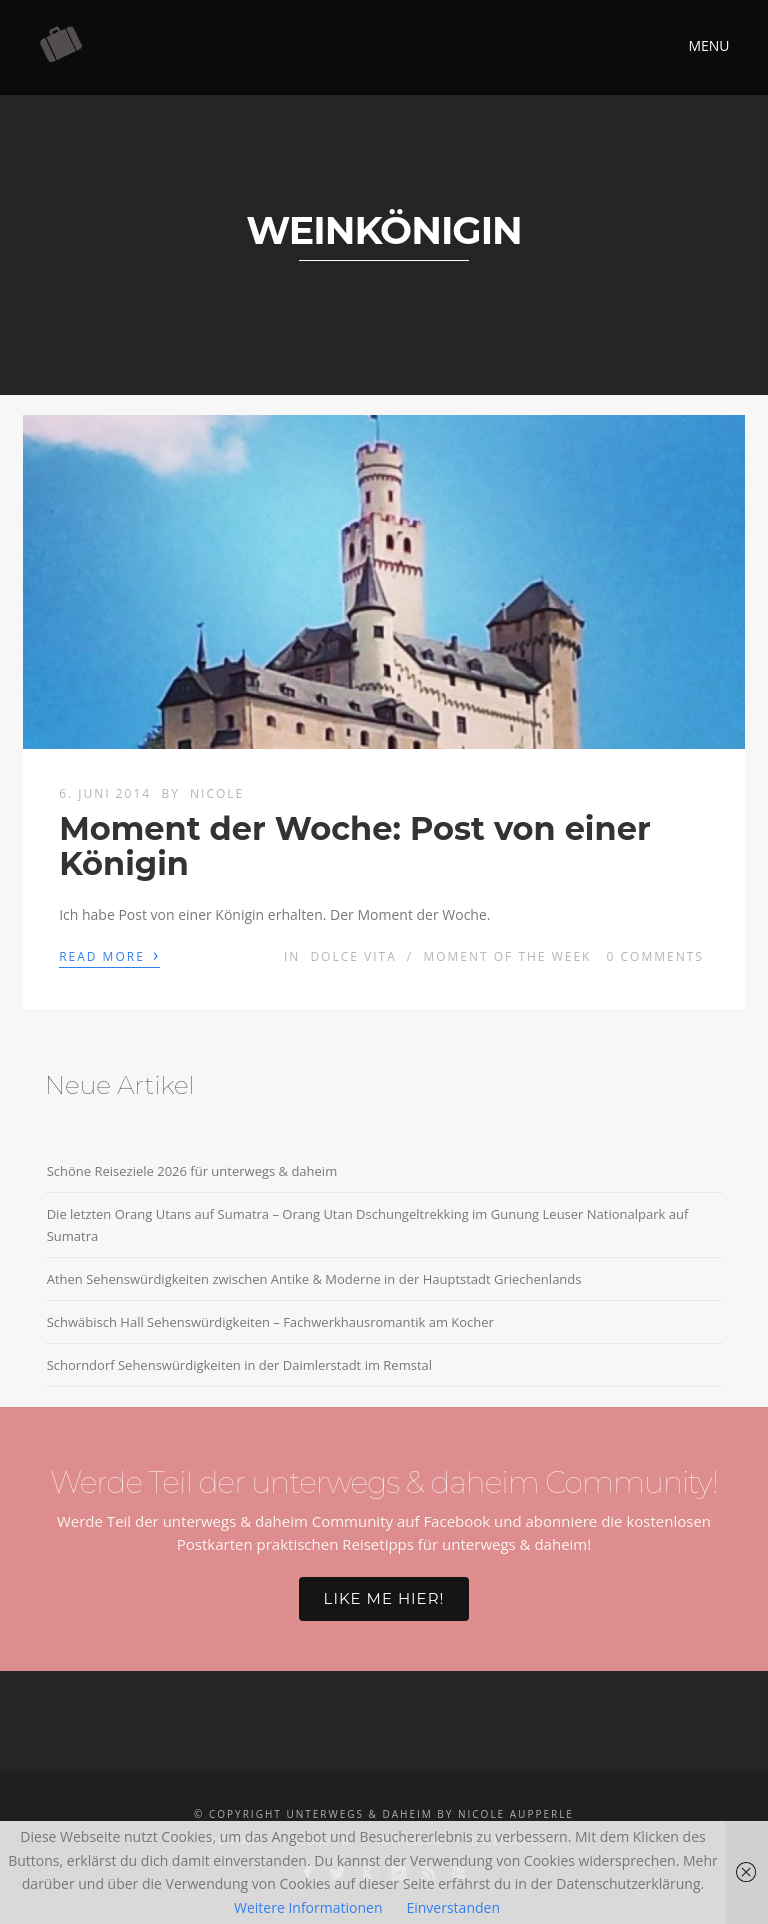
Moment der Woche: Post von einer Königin (355, 846)
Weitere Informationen (308, 1907)
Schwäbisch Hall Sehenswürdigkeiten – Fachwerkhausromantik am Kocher (270, 1322)
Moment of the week (507, 956)
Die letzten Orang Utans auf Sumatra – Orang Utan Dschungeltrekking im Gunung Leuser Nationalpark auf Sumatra (368, 1225)
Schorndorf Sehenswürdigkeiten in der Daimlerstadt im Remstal (239, 1365)
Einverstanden (453, 1907)
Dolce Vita (353, 956)
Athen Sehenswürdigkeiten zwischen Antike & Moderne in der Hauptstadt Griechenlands (314, 1279)
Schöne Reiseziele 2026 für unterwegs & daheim (192, 1171)
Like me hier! (384, 1598)
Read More (109, 955)
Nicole (217, 793)
